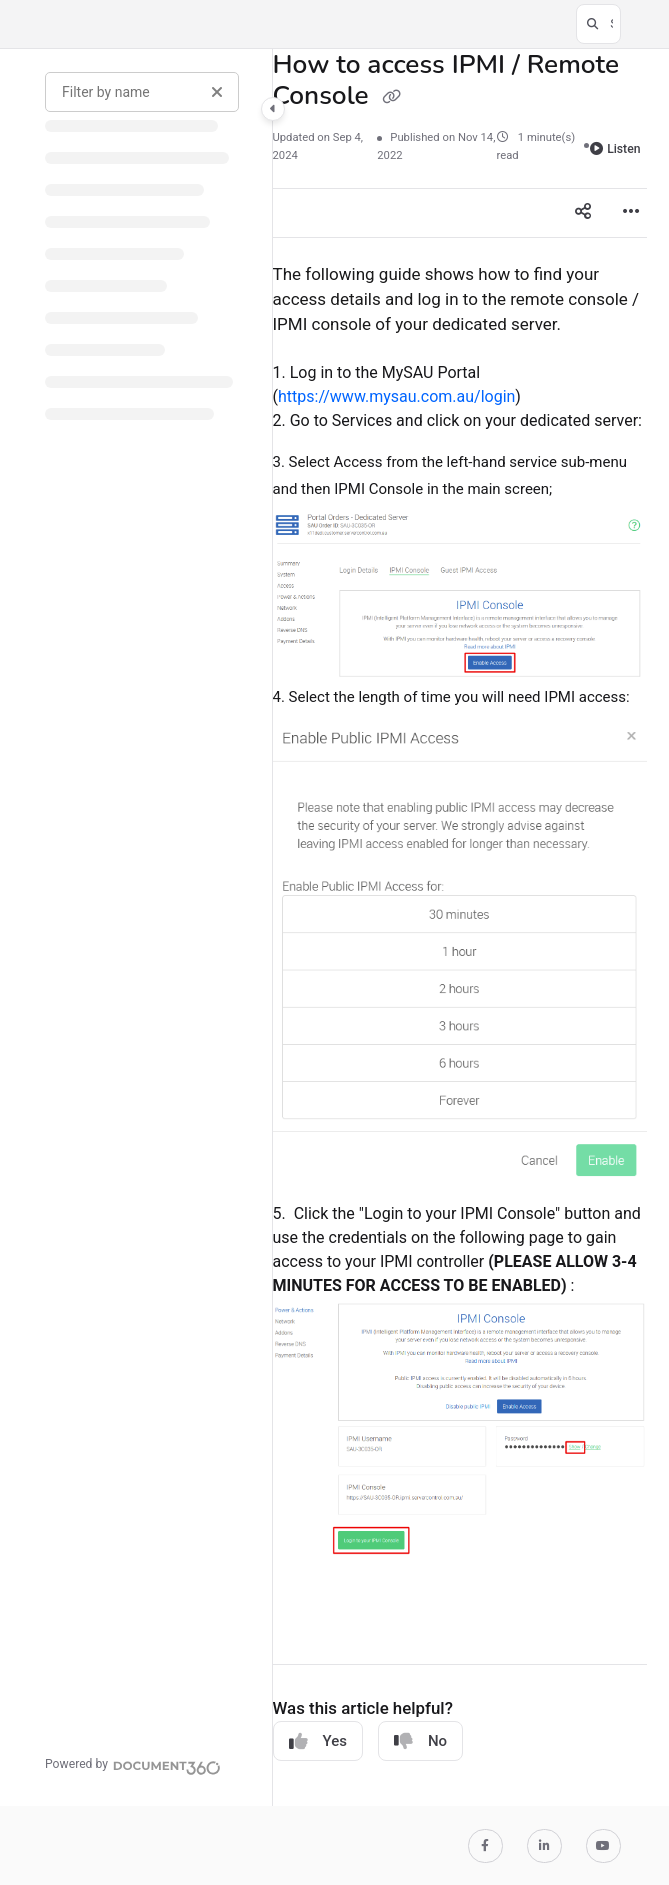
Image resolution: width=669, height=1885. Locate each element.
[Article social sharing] (583, 213)
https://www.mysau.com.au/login (396, 396)
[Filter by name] (142, 92)
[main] (460, 927)
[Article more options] (631, 213)
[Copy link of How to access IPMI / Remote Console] (392, 98)
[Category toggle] (273, 109)
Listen (615, 149)
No (420, 1741)
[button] (598, 24)
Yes (318, 1741)
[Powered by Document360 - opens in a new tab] (133, 1765)
